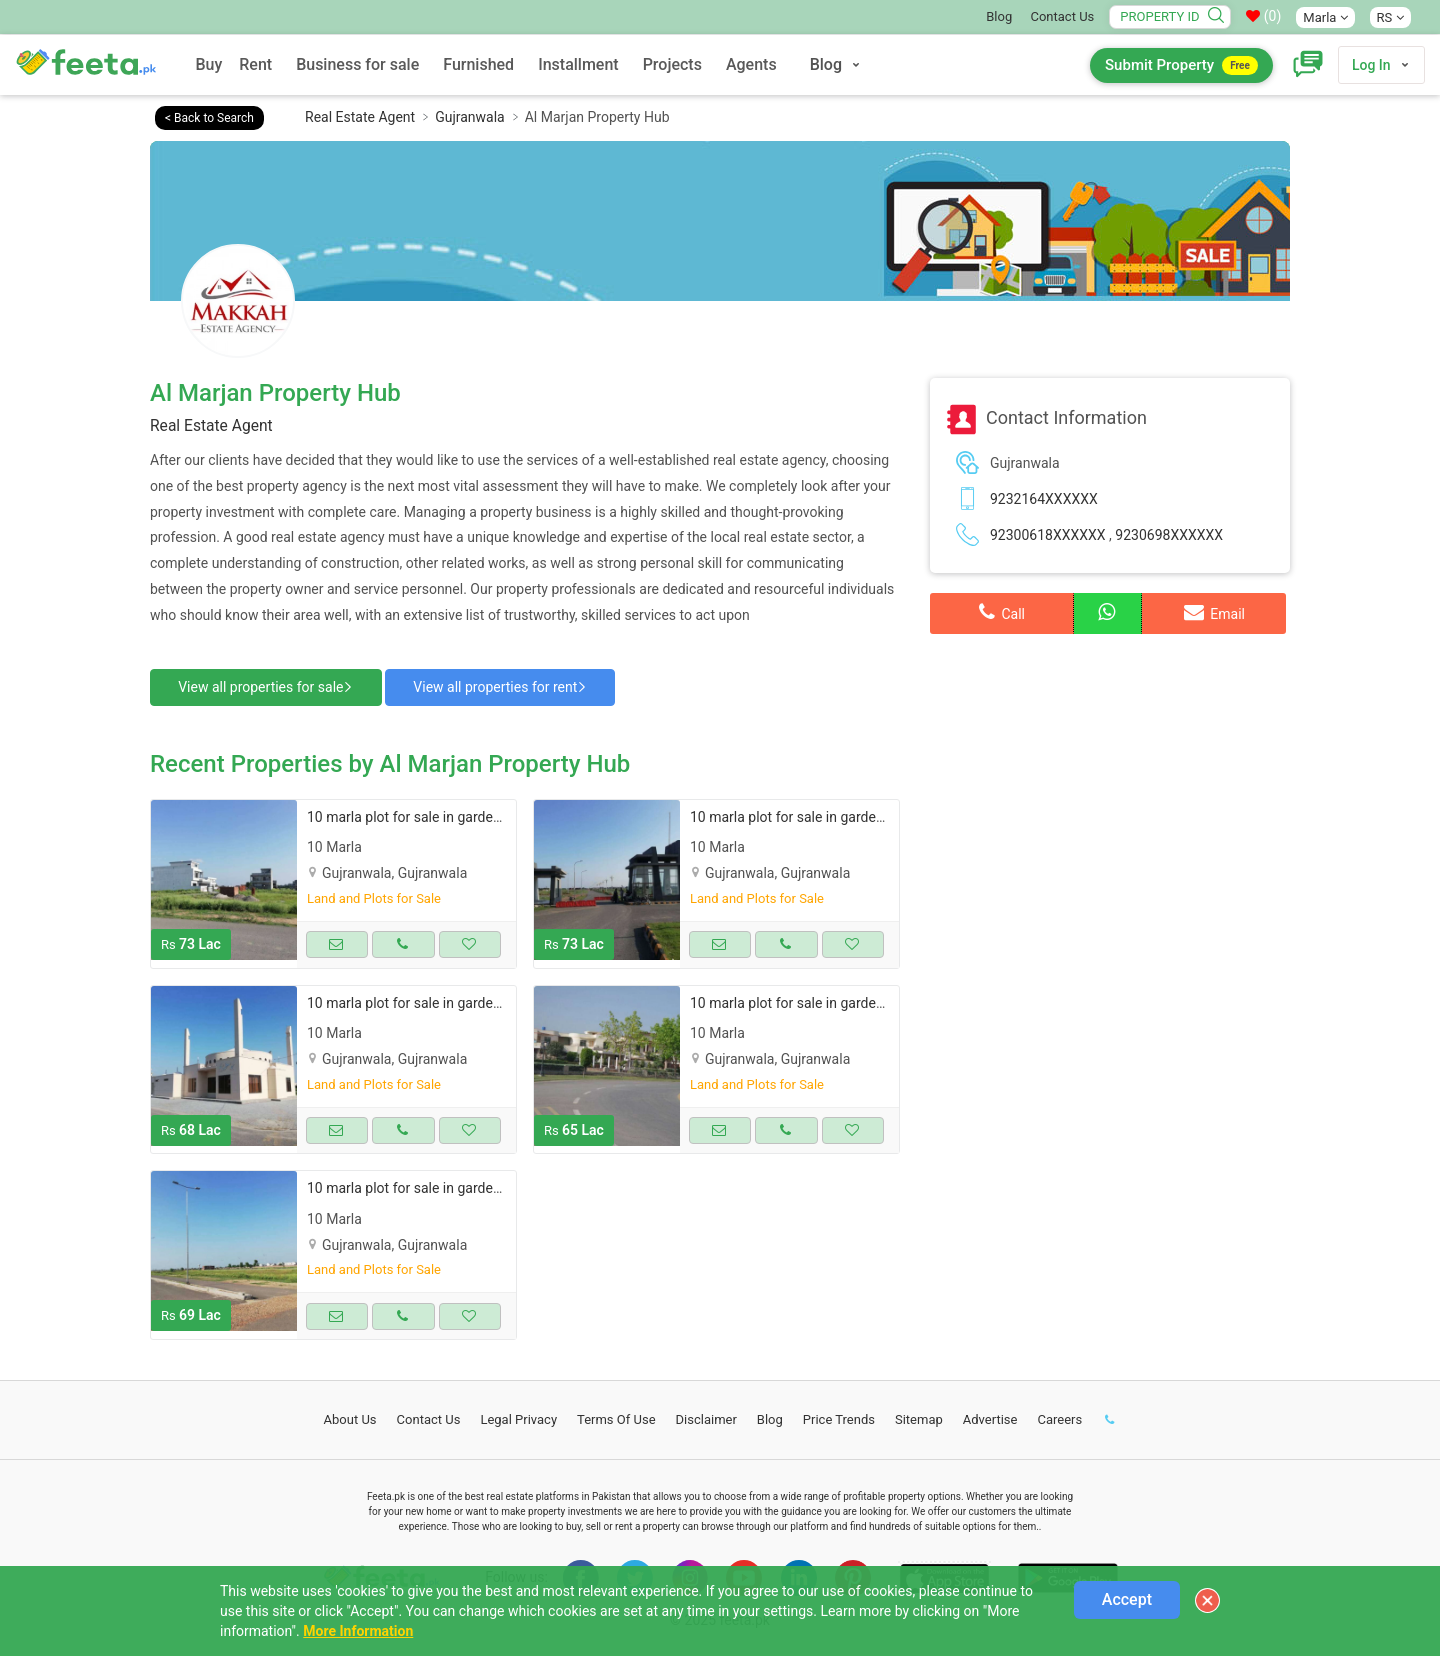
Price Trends (839, 1417)
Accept (1127, 1599)
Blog (999, 16)
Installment (578, 64)
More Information (358, 1631)
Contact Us (1062, 16)
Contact (429, 1417)
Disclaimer (706, 1417)
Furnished (478, 64)
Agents (751, 64)
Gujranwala (470, 117)
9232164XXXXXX (1044, 499)
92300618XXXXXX (1048, 535)
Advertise (990, 1417)
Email (1214, 612)
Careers (1059, 1417)
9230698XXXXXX (1169, 535)
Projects (672, 64)
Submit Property (1181, 65)
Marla (1325, 17)
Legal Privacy (518, 1417)
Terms (616, 1417)
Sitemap (919, 1417)
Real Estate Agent (360, 117)
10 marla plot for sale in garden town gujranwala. (458, 815)
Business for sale (357, 64)
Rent (255, 64)
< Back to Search (209, 118)
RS (1390, 17)
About (350, 1417)
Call (1002, 612)
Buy (208, 64)
